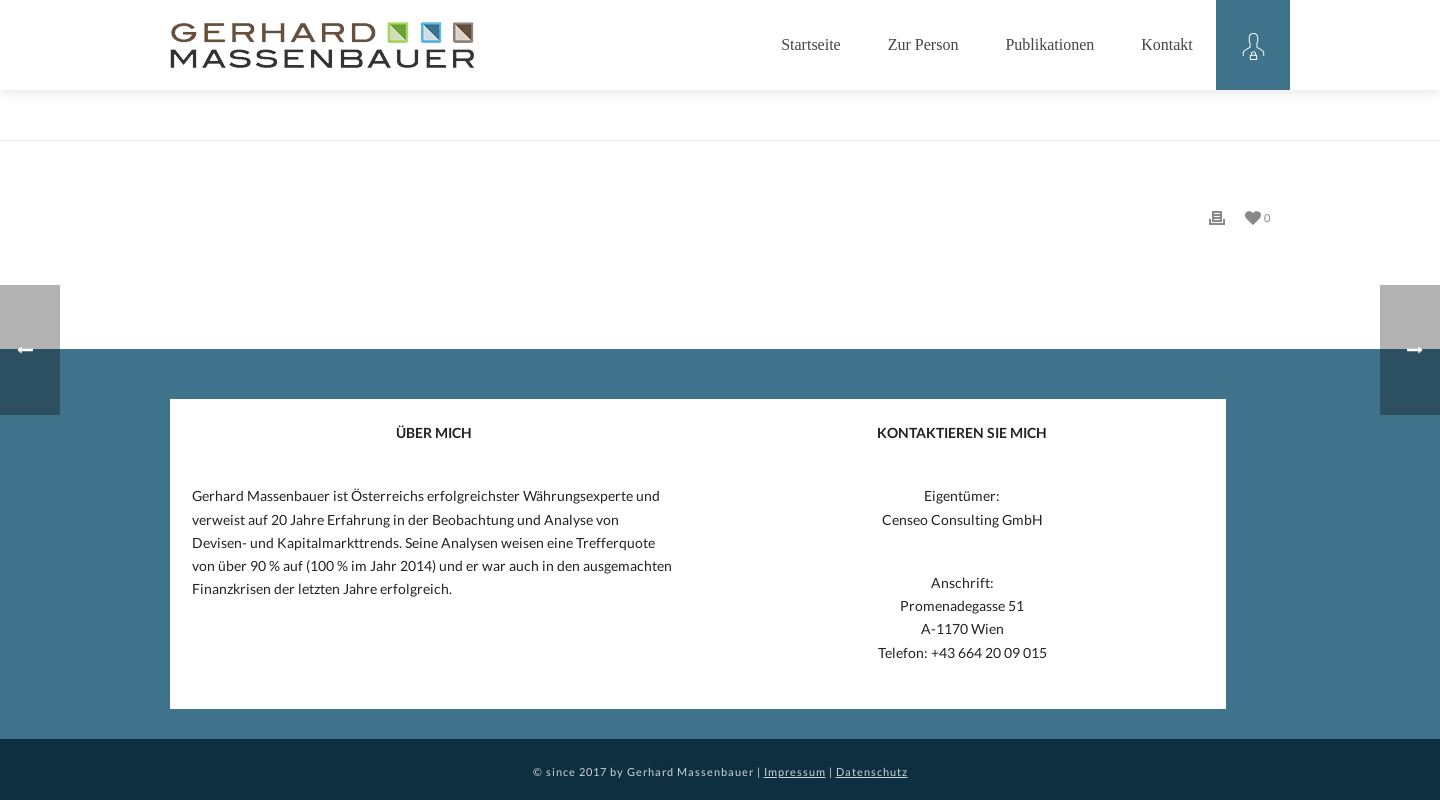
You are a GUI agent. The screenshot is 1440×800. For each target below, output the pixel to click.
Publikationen (1049, 44)
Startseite (811, 44)
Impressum (795, 771)
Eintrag (1224, 121)
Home (1170, 121)
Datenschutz (872, 771)
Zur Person (923, 44)
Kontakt (1167, 44)
